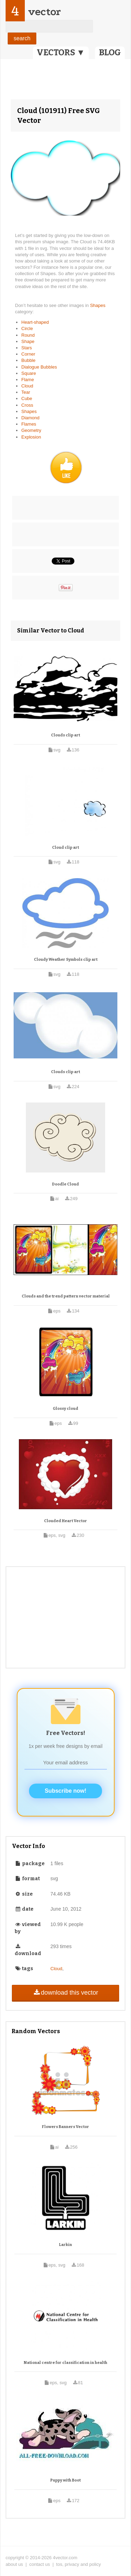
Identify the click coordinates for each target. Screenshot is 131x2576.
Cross (27, 405)
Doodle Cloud (65, 1184)
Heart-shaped (35, 322)
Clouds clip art (65, 735)
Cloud (27, 385)
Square (28, 373)
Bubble (28, 360)
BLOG (110, 52)
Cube (26, 398)
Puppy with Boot (65, 2480)
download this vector (65, 1992)
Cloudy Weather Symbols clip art (65, 959)
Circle (27, 328)
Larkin (65, 2244)
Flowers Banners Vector (65, 2126)
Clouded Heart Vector (65, 1521)
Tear (25, 392)
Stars (26, 347)
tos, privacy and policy (78, 2564)
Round (28, 335)
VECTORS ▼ (61, 52)
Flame (27, 379)
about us (14, 2564)
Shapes (97, 305)
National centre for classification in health (65, 2362)
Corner (28, 354)
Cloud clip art (65, 847)
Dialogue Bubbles (39, 367)
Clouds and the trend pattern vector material (66, 1296)
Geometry (31, 430)
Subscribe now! (65, 1791)
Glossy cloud (65, 1408)
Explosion (31, 437)
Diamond (30, 417)
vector (44, 12)
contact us (39, 2564)
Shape (28, 341)
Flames (28, 424)
